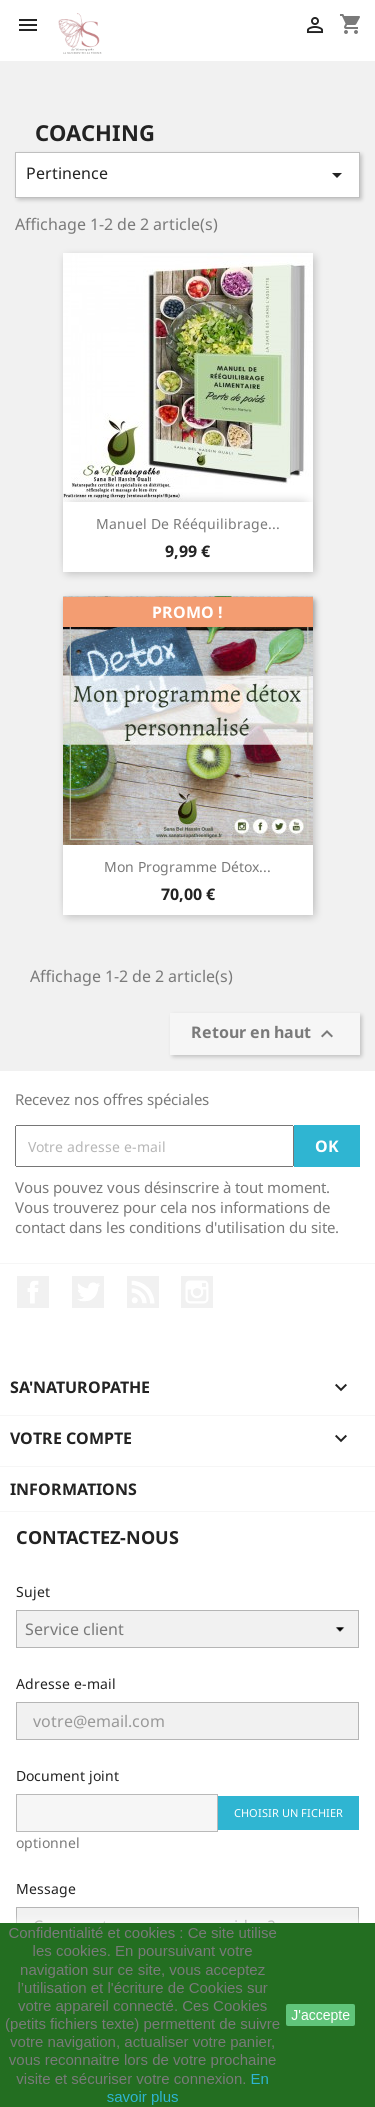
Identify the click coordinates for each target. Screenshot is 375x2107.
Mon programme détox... (187, 866)
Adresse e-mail (66, 1683)
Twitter (88, 1292)
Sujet (33, 1591)
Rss (143, 1292)
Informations (73, 1489)
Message (46, 1888)
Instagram (197, 1292)
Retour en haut (265, 1034)
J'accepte (320, 2015)
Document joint (67, 1775)
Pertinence (187, 174)
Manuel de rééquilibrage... (188, 523)
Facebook (33, 1292)
